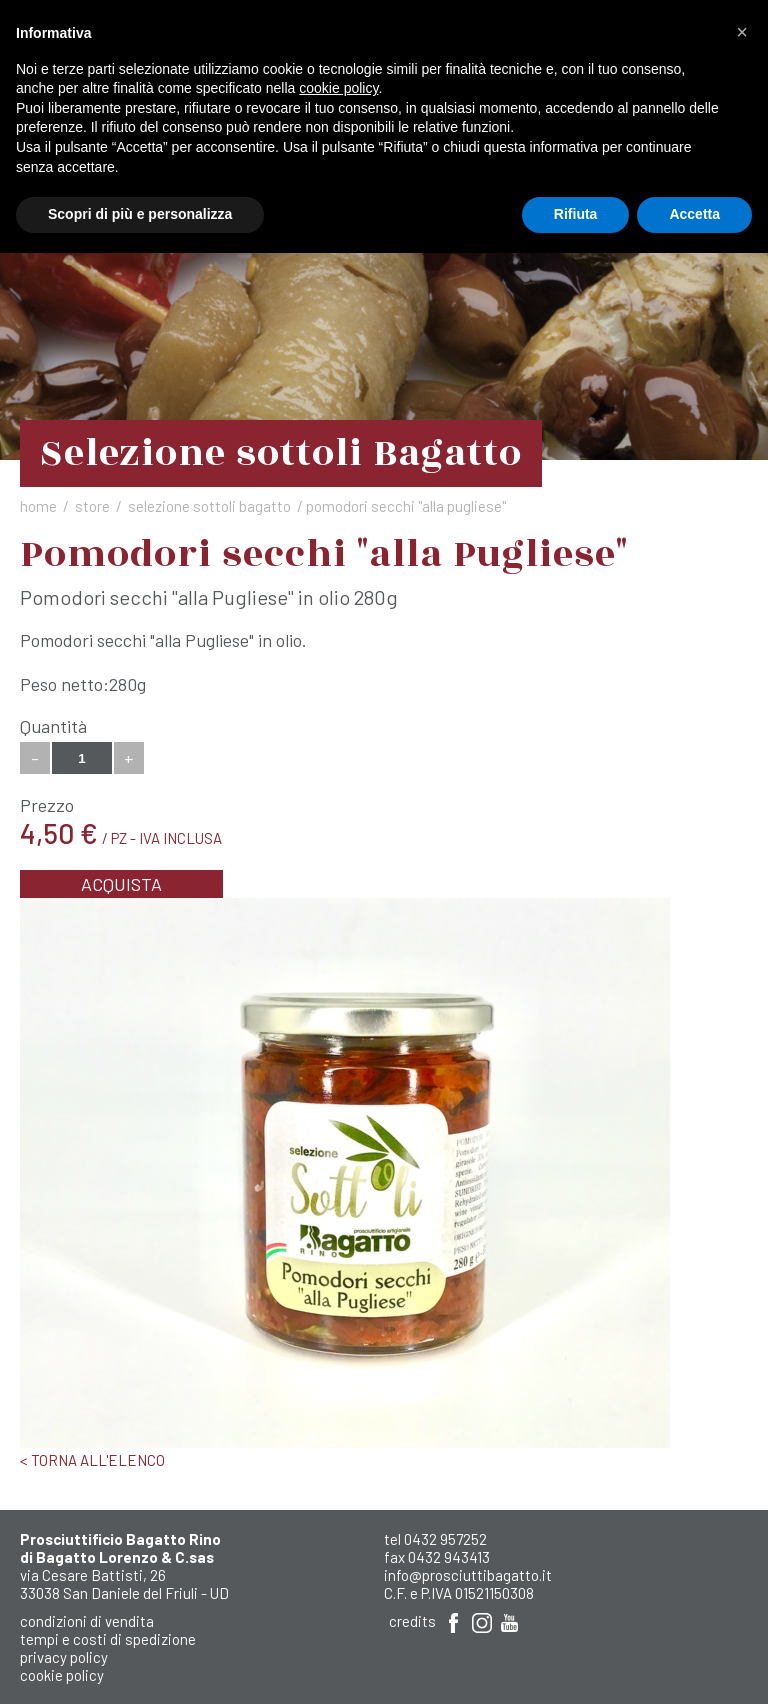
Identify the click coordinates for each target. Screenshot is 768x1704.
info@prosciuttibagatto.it (468, 1575)
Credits (412, 1621)
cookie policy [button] (338, 88)
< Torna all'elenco (92, 1460)
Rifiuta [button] (576, 214)
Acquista (121, 884)
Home (38, 506)
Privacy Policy (64, 1657)
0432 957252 (445, 1539)
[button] (742, 32)
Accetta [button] (694, 214)
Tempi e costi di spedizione (108, 1639)
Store (92, 506)
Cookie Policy (62, 1675)
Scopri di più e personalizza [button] (140, 214)
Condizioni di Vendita (87, 1621)
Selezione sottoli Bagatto (209, 506)
